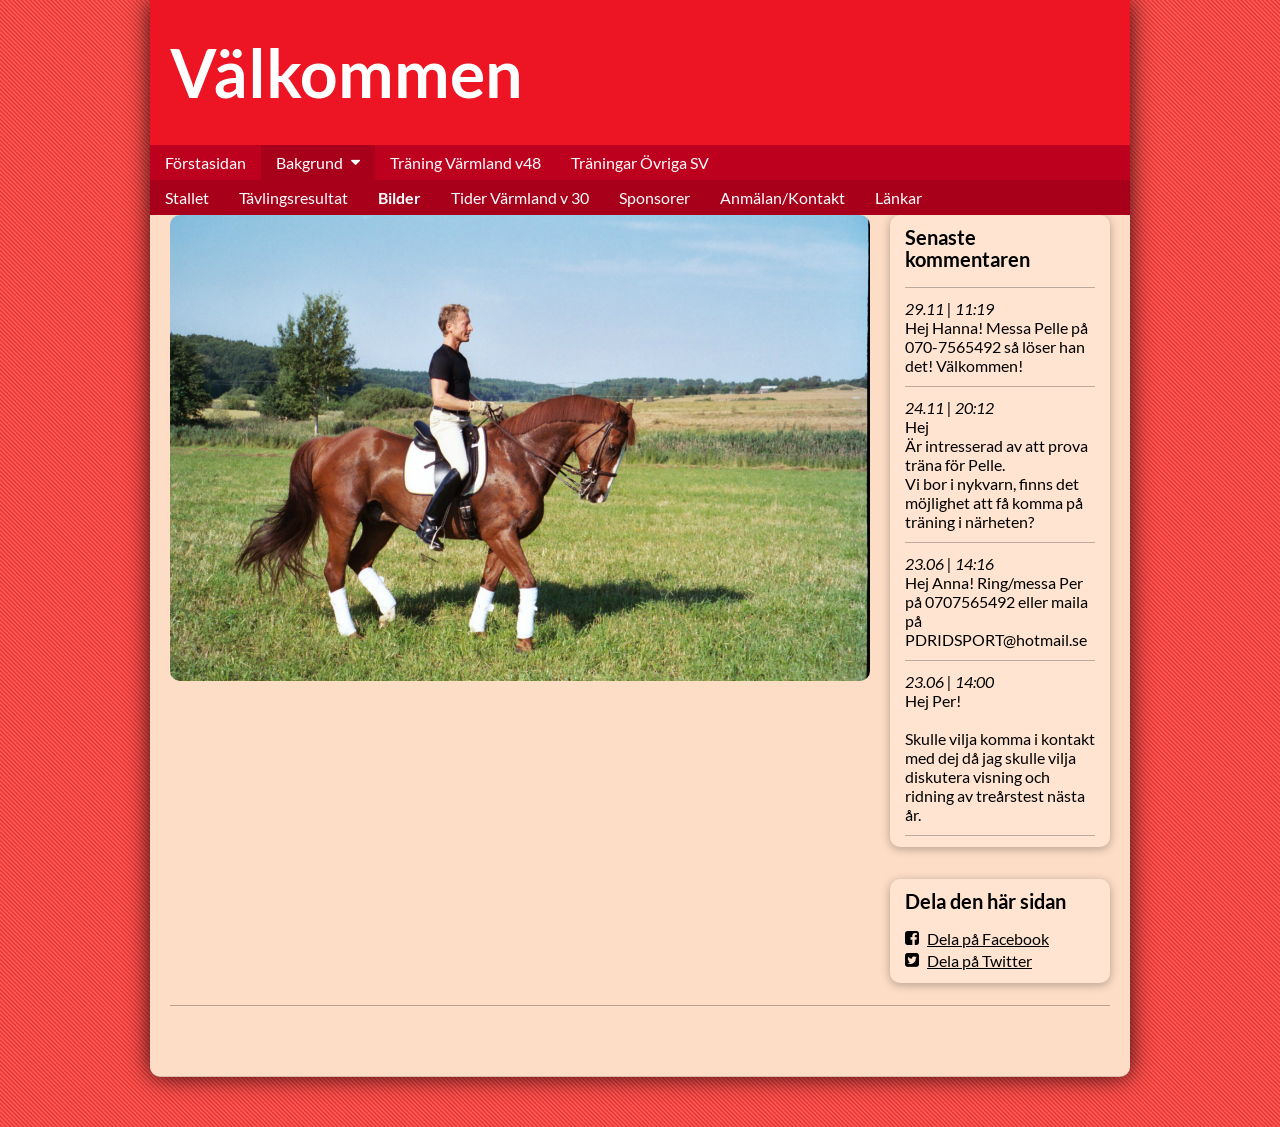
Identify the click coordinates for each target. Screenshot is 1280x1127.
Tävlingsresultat (293, 197)
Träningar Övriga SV (640, 162)
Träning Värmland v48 (465, 162)
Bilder (399, 197)
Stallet (187, 197)
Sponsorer (654, 197)
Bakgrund (309, 162)
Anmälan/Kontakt (782, 197)
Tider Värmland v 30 (520, 197)
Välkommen (346, 72)
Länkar (898, 197)
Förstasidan (205, 162)
